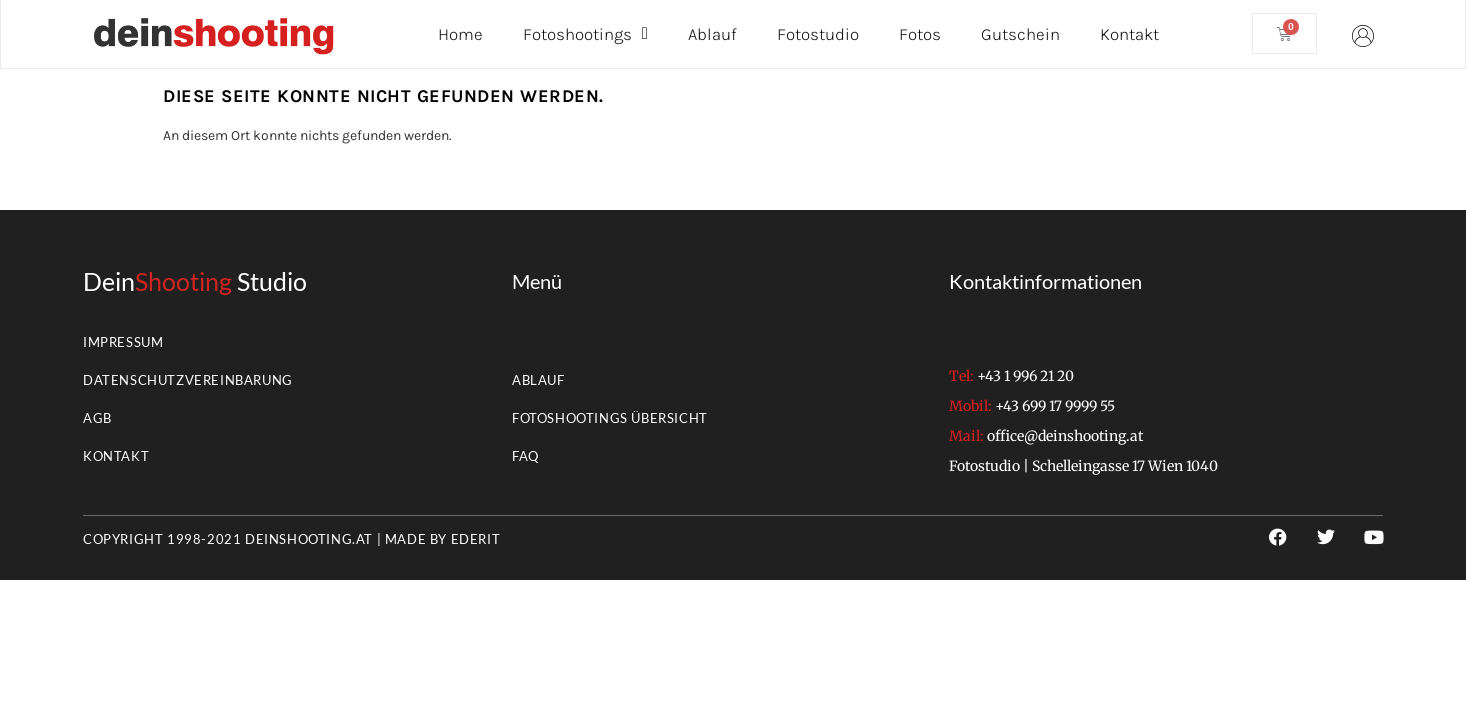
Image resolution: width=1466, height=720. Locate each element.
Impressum (123, 342)
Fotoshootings (585, 34)
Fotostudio (818, 34)
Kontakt (1129, 34)
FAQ (525, 456)
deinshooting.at (309, 539)
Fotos (920, 34)
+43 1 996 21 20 (1025, 376)
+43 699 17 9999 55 (1055, 406)
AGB (97, 418)
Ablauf (712, 34)
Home (460, 34)
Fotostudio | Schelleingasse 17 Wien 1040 (1083, 466)
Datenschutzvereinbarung (188, 380)
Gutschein (1020, 34)
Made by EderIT (442, 539)
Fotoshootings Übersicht (610, 418)
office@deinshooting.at (1065, 436)
